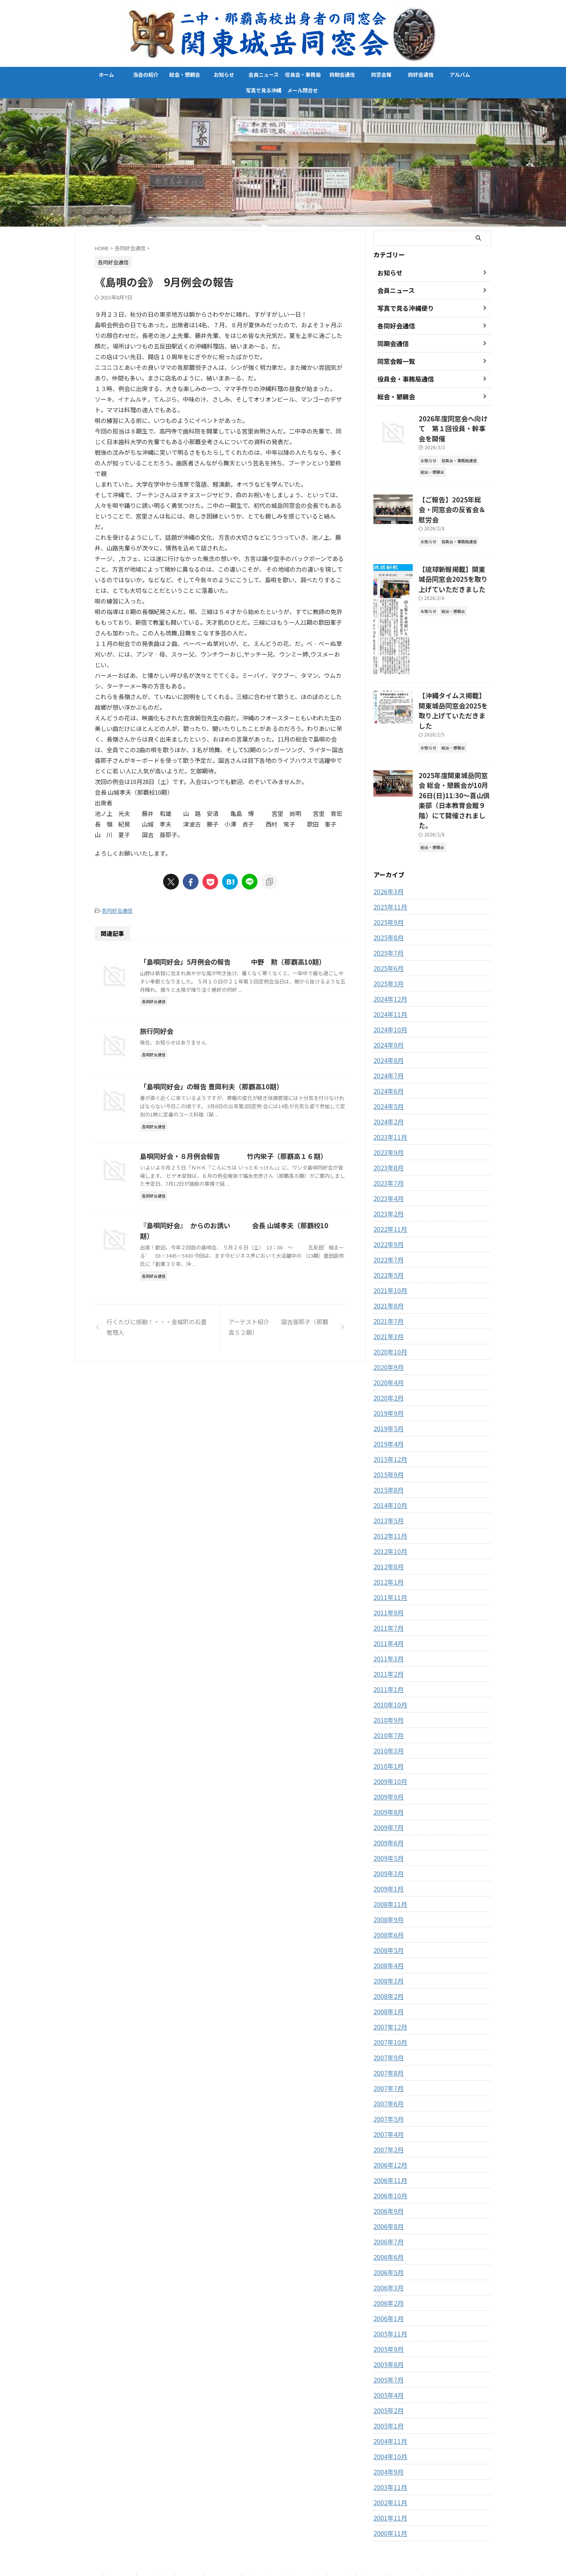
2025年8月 (386, 883)
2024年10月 (388, 975)
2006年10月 (388, 2141)
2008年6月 (386, 1880)
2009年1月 (386, 1834)
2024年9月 (386, 991)
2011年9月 (386, 1558)
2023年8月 (386, 1113)
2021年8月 (386, 1251)
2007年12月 (388, 1972)
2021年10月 (388, 1236)
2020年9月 (386, 1313)
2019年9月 (386, 1359)
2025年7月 (386, 898)
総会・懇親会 (184, 74)
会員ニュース (263, 74)
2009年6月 (386, 1788)
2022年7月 (386, 1205)
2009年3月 (386, 1819)
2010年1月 (386, 1712)
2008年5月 (386, 1896)
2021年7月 (386, 1267)
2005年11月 (388, 2279)
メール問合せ (302, 90)
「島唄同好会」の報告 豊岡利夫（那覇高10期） (246, 1150)
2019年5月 (386, 1374)
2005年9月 (386, 2295)
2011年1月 (386, 1635)
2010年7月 (386, 1681)
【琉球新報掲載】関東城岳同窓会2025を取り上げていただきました (454, 552)
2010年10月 (388, 1650)
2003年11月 (388, 2433)
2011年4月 (386, 1589)
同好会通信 (421, 74)
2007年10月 (388, 1988)
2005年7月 (386, 2325)
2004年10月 (388, 2402)
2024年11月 (388, 960)
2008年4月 (386, 1911)
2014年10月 (388, 1451)
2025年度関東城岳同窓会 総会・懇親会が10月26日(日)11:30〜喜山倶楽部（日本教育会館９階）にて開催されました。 (454, 753)
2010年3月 (386, 1696)
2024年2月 (386, 1067)
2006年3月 (386, 2233)
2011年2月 (386, 1620)
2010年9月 (386, 1666)
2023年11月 (388, 1083)
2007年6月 (386, 2049)
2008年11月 (388, 1850)
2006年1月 (386, 2264)
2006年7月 (386, 2187)
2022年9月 (386, 1190)
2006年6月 (386, 2203)
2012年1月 (386, 1528)
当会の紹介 (145, 74)
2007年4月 (386, 2080)
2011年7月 (386, 1574)
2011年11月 (388, 1543)
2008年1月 (386, 1957)
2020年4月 (386, 1328)
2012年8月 (386, 1512)
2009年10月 (388, 1727)
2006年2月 (386, 2249)
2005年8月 (386, 2310)
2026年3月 (386, 837)
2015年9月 (386, 1420)
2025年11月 (388, 852)
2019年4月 (386, 1389)
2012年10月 (388, 1497)
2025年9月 (386, 868)
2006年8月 (386, 2172)
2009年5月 (386, 1804)
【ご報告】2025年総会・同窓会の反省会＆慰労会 (452, 490)
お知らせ (224, 74)
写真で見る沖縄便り (263, 92)
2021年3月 (386, 1282)
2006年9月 (386, 2157)
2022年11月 (388, 1175)
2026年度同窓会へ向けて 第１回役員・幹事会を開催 (452, 422)
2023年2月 (386, 1159)
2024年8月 (386, 1006)
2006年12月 (388, 2111)
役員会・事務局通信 (303, 77)
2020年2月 (386, 1343)
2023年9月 (386, 1098)
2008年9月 (386, 1865)
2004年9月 (386, 2417)
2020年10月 (388, 1297)
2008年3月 (386, 1926)
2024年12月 (388, 944)
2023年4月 (386, 1144)
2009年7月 (386, 1773)
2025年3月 (386, 929)
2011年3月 (386, 1604)
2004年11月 (388, 2387)
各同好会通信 (117, 910)
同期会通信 (342, 74)
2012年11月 (388, 1481)
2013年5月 (386, 1466)
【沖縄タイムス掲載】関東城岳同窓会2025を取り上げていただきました (454, 679)
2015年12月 (388, 1405)
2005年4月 (386, 2341)
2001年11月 (388, 2463)
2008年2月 (386, 1942)
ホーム (106, 74)
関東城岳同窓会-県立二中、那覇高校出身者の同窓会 (283, 2551)
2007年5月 (386, 2065)
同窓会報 (381, 74)
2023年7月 (386, 1129)
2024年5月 (386, 1052)
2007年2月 (386, 2095)
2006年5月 (386, 2218)
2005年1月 (386, 2371)
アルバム (462, 74)
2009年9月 (386, 1742)
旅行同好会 (195, 1055)
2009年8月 (386, 1758)
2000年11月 (388, 2479)
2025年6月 (386, 914)
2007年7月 (386, 2034)
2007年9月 (386, 2003)
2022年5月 (386, 1221)
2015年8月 (386, 1435)
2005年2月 (386, 2356)
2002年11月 (388, 2448)
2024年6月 (386, 1037)
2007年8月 (386, 2018)
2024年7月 (386, 1021)
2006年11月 (388, 2126)
